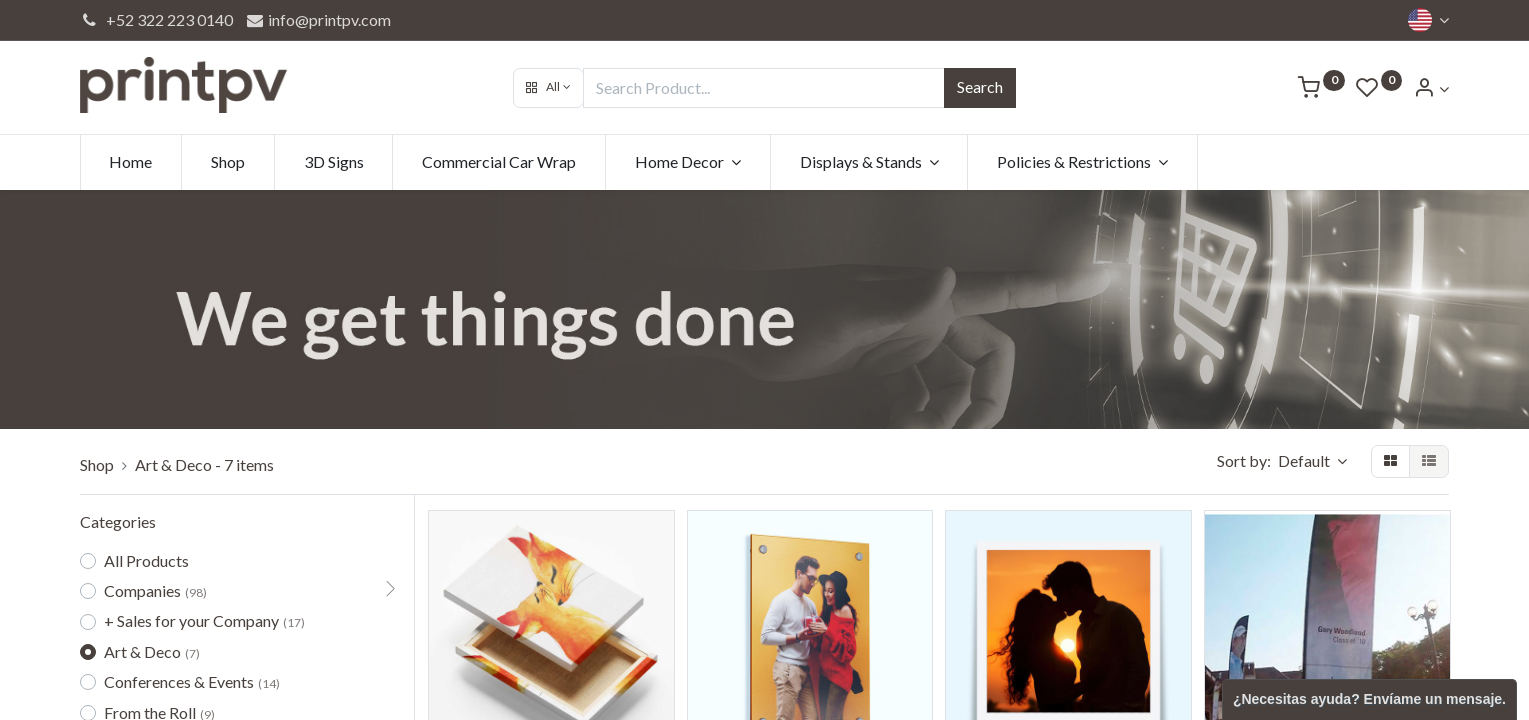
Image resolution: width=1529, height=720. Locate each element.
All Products (146, 560)
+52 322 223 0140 (157, 19)
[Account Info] (1431, 88)
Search (980, 86)
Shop (97, 464)
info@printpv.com (317, 19)
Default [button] (1305, 460)
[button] (548, 88)
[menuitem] (131, 162)
